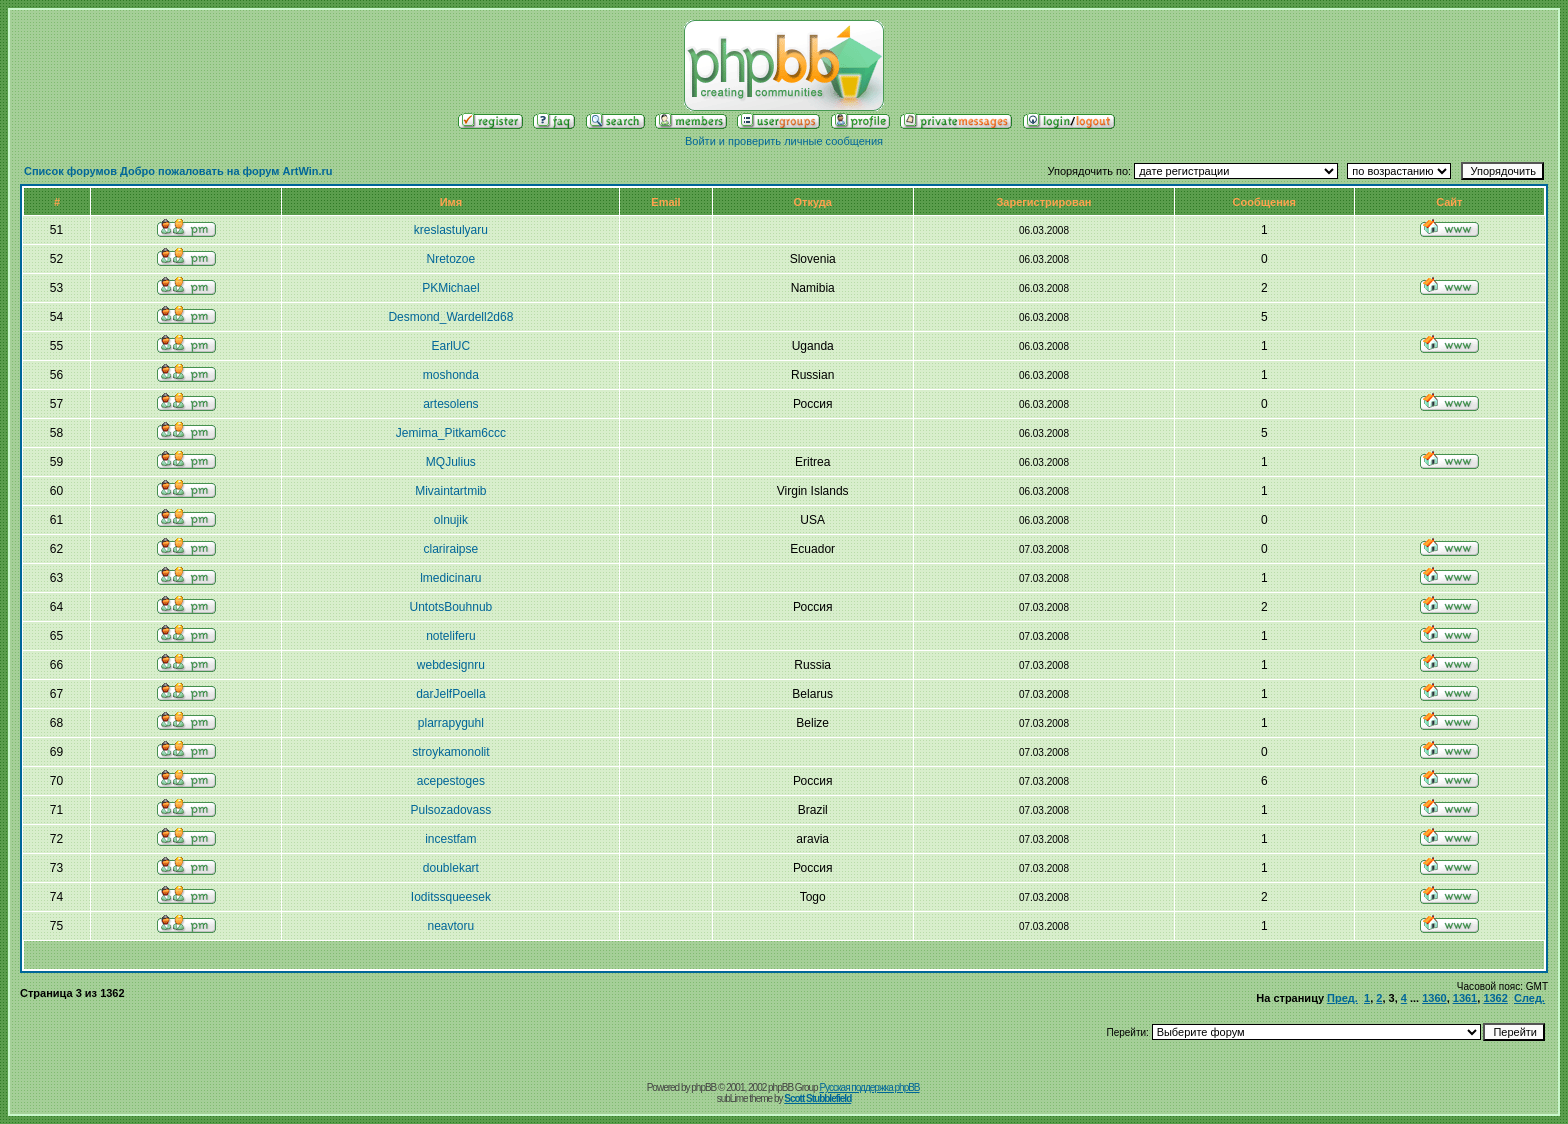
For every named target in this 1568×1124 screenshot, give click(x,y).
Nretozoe (451, 259)
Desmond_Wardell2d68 (450, 317)
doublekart (451, 868)
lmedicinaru (450, 578)
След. (1529, 998)
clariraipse (451, 549)
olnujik (451, 520)
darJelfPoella (450, 694)
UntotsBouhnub (451, 607)
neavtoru (451, 926)
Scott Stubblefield (817, 1098)
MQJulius (451, 462)
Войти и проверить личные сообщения (784, 141)
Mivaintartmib (450, 491)
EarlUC (451, 346)
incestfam (450, 839)
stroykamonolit (450, 752)
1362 (1495, 998)
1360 (1434, 998)
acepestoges (451, 781)
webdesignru (451, 665)
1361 (1465, 998)
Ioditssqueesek (451, 897)
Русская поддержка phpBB (869, 1087)
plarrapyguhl (451, 723)
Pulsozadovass (451, 810)
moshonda (451, 375)
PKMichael (450, 288)
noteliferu (450, 636)
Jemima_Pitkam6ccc (451, 433)
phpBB (703, 1087)
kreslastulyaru (451, 230)
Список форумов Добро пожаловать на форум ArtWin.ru (178, 171)
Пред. (1342, 998)
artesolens (450, 404)
